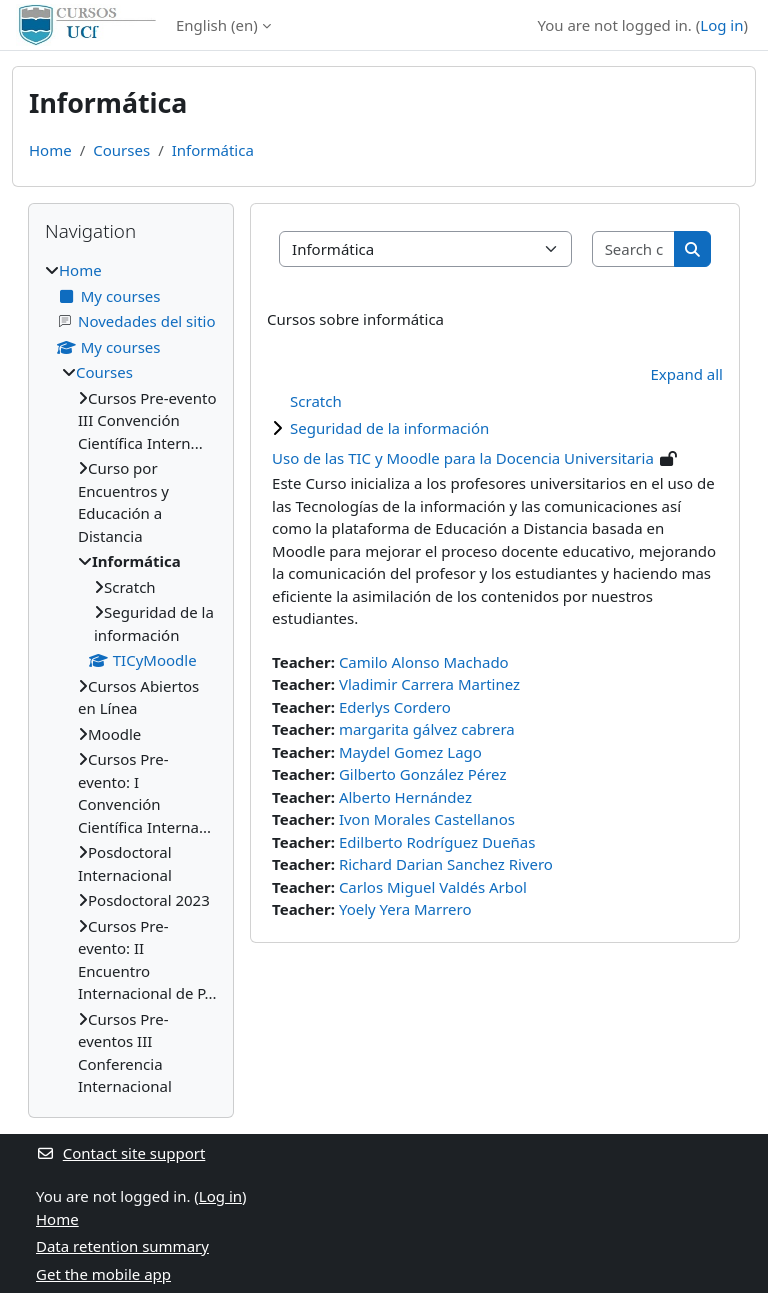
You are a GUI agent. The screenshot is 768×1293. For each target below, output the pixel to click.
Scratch (316, 401)
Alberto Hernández (405, 797)
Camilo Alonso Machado (424, 662)
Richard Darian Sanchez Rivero (446, 864)
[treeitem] (131, 678)
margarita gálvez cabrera (427, 729)
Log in (721, 25)
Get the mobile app (103, 1274)
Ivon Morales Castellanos (427, 819)
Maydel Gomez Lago (410, 752)
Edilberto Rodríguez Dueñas (437, 842)
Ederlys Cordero (395, 707)
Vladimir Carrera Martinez (429, 684)
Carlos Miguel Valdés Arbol (433, 887)
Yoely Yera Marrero (405, 909)
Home (50, 150)
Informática (213, 150)
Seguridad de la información (389, 428)
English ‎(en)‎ (217, 25)
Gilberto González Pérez (423, 774)
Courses (121, 150)
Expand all (687, 374)
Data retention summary (122, 1246)
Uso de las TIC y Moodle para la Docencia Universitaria (463, 458)
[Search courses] (634, 249)
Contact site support (120, 1153)
